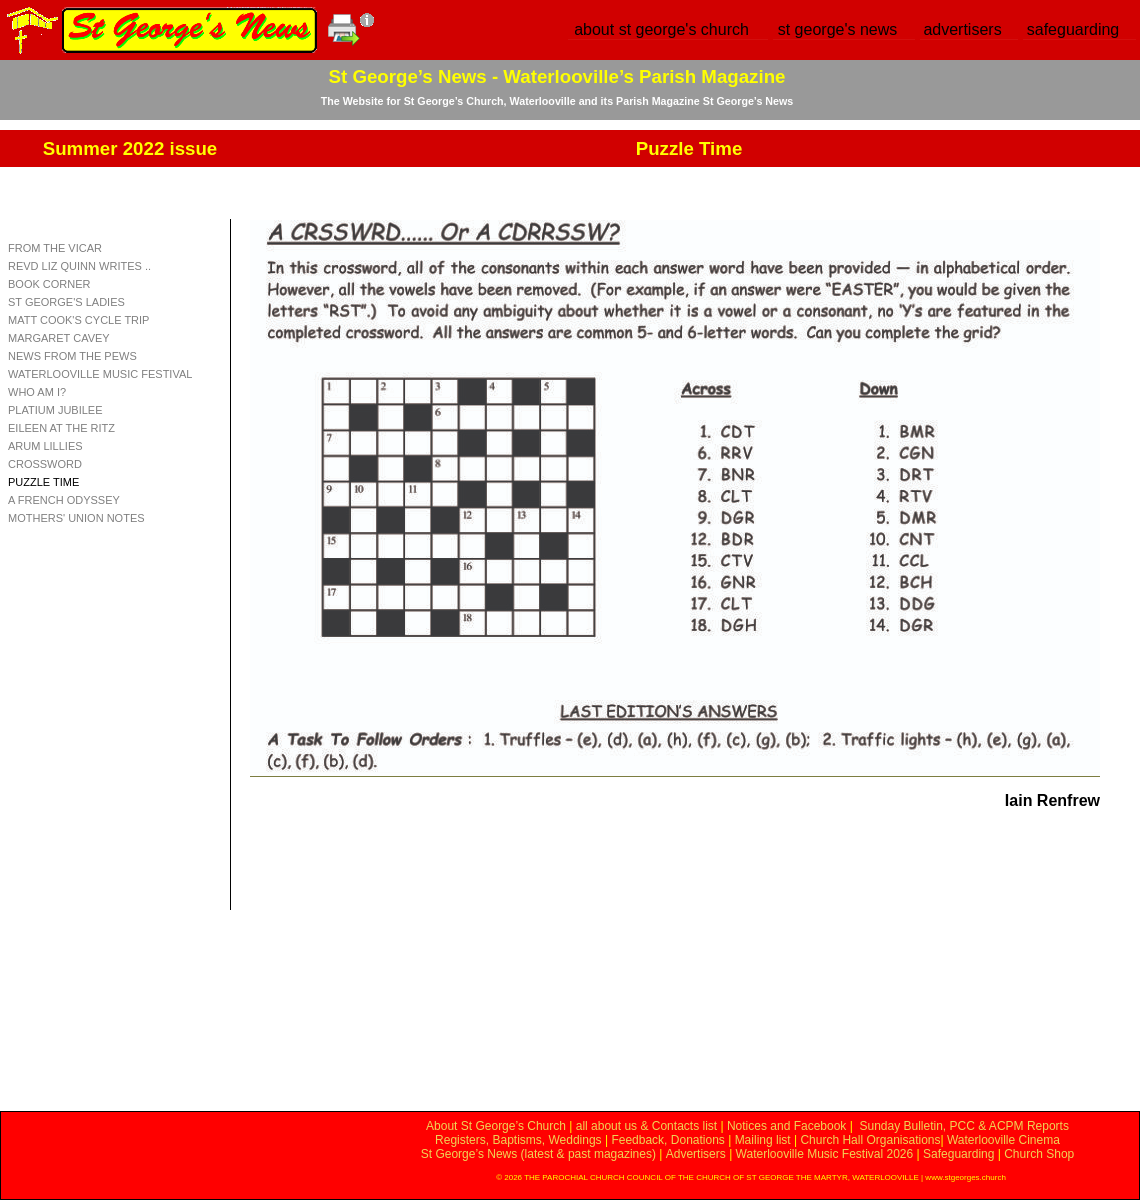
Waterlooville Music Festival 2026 (826, 1154)
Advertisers (696, 1154)
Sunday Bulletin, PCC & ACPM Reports (963, 1126)
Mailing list (763, 1140)
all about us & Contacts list (646, 1126)
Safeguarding (958, 1154)
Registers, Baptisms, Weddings (518, 1140)
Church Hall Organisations (870, 1140)
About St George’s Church (496, 1126)
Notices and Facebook (786, 1126)
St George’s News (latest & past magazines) (538, 1154)
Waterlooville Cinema (1003, 1140)
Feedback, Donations (667, 1140)
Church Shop (1039, 1154)
